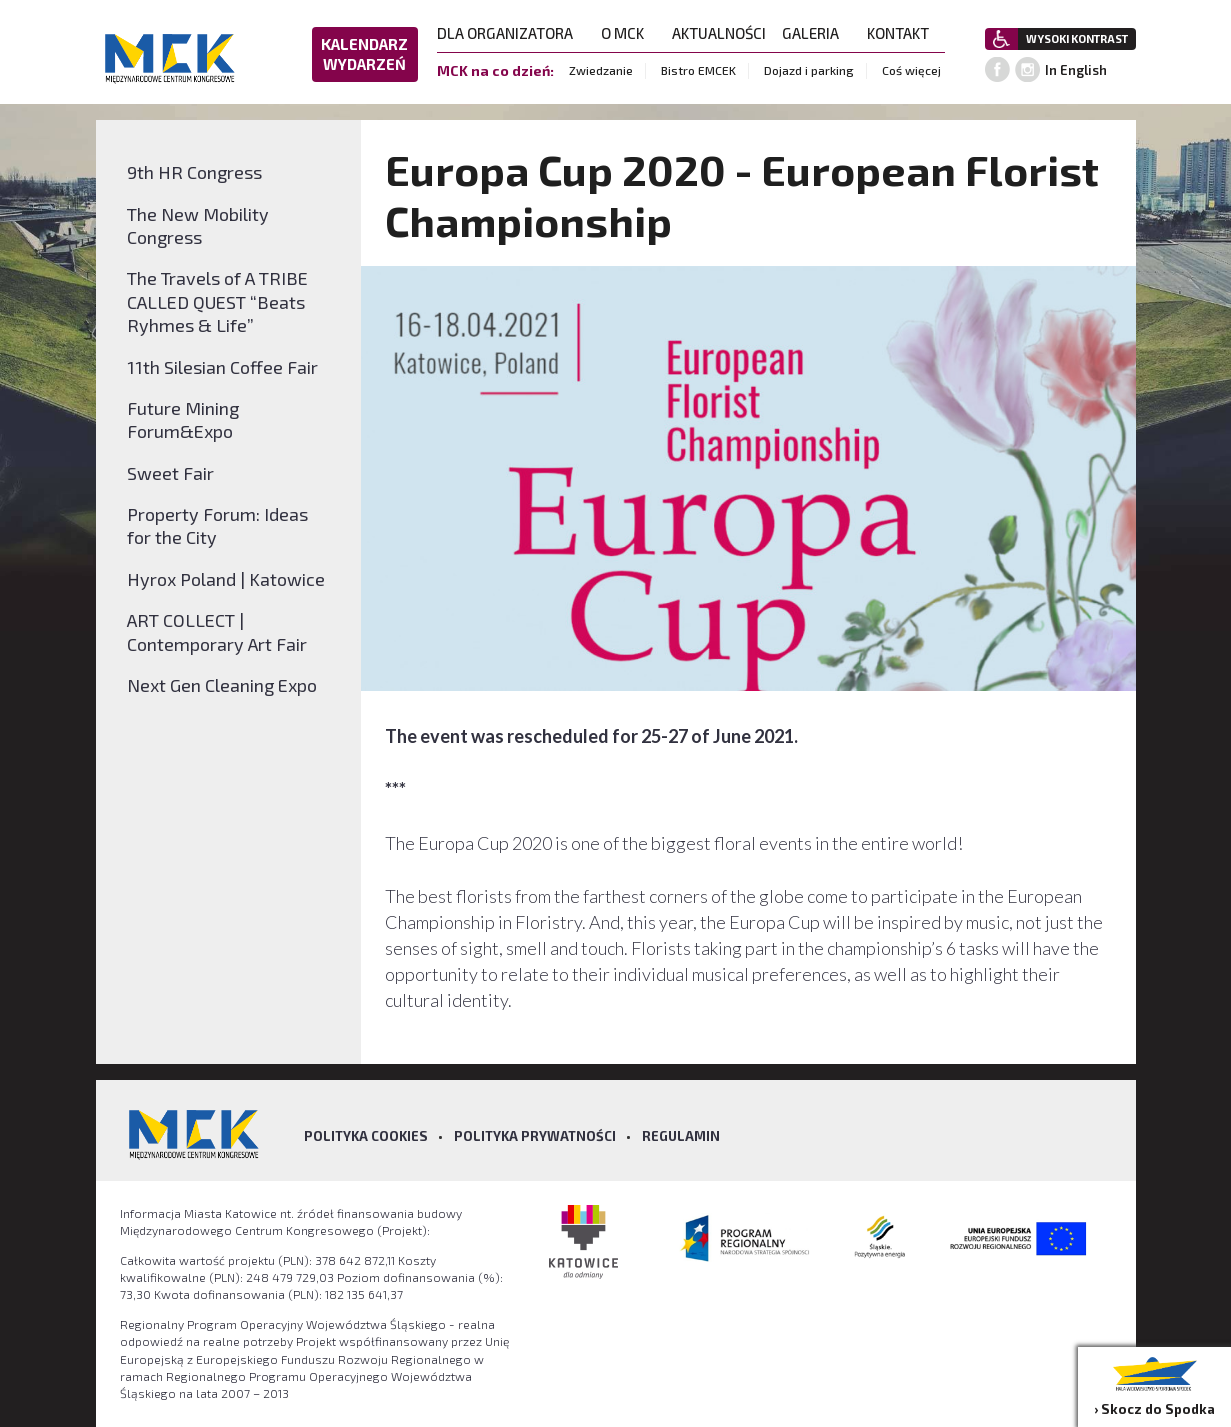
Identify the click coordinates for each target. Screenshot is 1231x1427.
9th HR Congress (194, 172)
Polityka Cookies (366, 1136)
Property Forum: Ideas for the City (217, 525)
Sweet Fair (170, 473)
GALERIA (816, 33)
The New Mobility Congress (198, 225)
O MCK (628, 33)
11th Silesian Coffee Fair (222, 367)
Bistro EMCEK (698, 70)
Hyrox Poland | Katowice (226, 579)
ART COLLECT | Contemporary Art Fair (217, 631)
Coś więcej (911, 70)
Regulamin (681, 1136)
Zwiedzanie (601, 70)
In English (1076, 70)
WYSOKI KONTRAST (1077, 38)
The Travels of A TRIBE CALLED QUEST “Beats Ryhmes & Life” (217, 301)
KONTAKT (904, 33)
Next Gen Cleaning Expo (222, 685)
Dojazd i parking (809, 70)
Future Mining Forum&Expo (183, 419)
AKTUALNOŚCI (719, 33)
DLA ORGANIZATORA (511, 33)
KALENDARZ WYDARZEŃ (364, 54)
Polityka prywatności (535, 1136)
